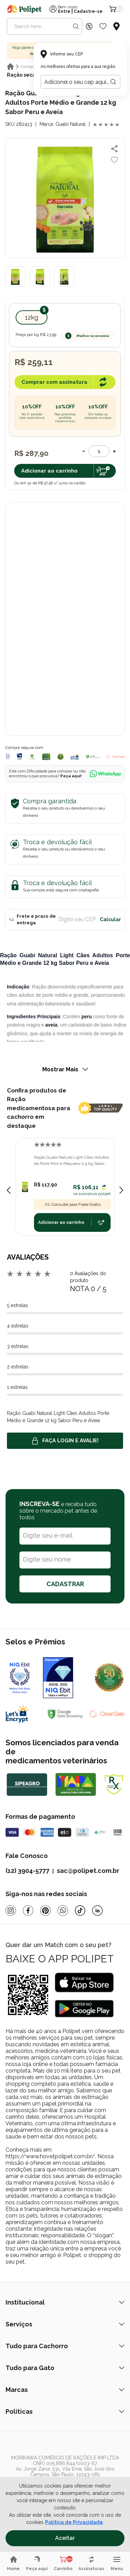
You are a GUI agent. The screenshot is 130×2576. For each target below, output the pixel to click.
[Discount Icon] (89, 26)
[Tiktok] (80, 1910)
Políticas (65, 2411)
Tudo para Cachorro (65, 2346)
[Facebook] (28, 1910)
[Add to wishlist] (114, 159)
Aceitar (65, 2538)
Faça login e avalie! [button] (65, 1441)
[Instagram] (11, 1910)
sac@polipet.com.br (88, 1870)
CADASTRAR (65, 1584)
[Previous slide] (8, 1190)
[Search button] (76, 26)
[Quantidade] (99, 451)
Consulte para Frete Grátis (72, 1204)
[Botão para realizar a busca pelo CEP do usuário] (113, 82)
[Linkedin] (97, 1910)
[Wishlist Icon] (103, 26)
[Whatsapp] (63, 1910)
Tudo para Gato (65, 2367)
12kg (31, 317)
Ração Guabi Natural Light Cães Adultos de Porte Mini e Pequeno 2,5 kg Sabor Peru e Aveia (71, 1161)
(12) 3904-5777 (27, 1870)
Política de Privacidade (74, 2522)
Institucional (65, 2302)
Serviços (65, 2324)
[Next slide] (121, 1190)
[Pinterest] (45, 1910)
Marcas (65, 2389)
